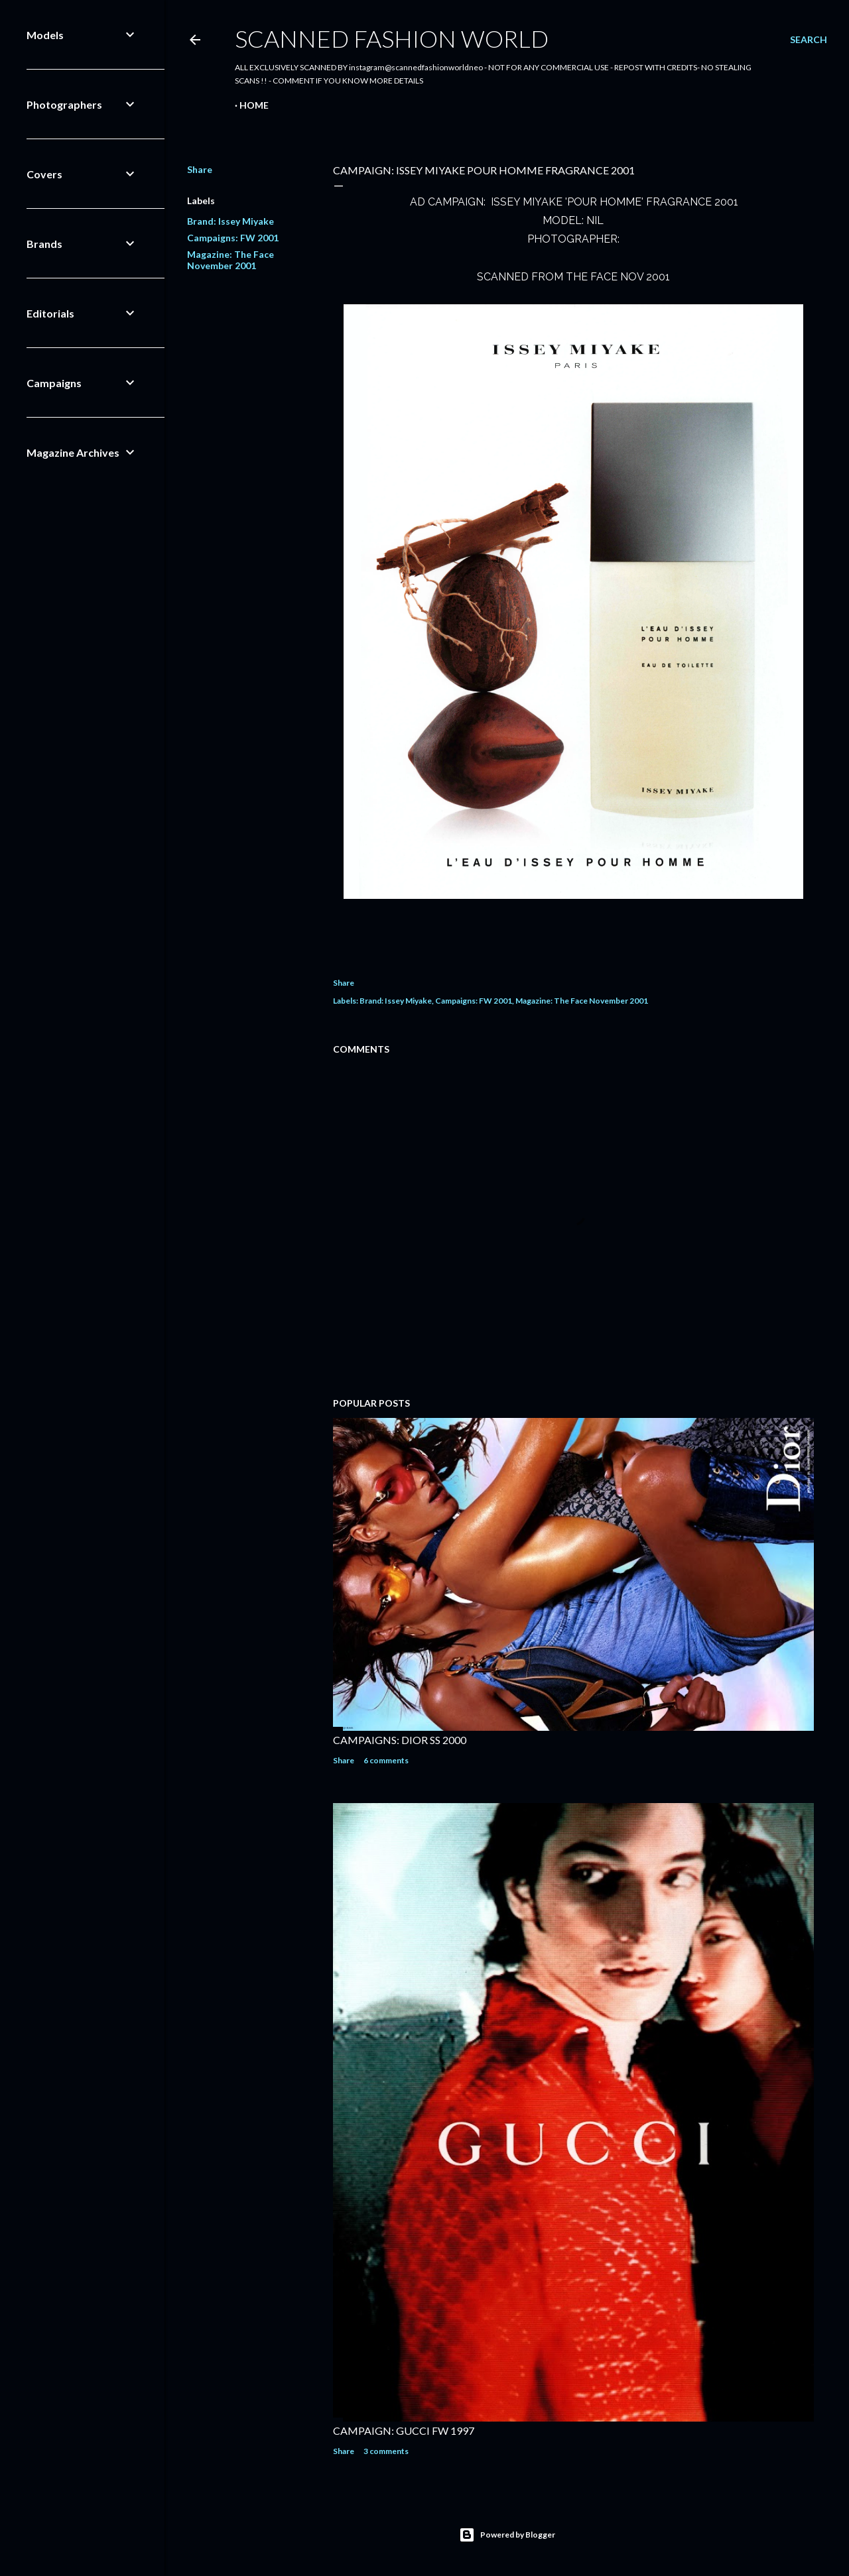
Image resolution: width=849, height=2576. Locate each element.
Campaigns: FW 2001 (233, 237)
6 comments (386, 1760)
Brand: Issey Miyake (230, 221)
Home (254, 105)
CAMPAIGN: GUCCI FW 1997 (403, 2430)
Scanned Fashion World (392, 38)
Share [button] (199, 169)
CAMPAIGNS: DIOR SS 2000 (399, 1739)
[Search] (808, 40)
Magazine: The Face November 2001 (230, 260)
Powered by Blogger (507, 2535)
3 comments (386, 2451)
